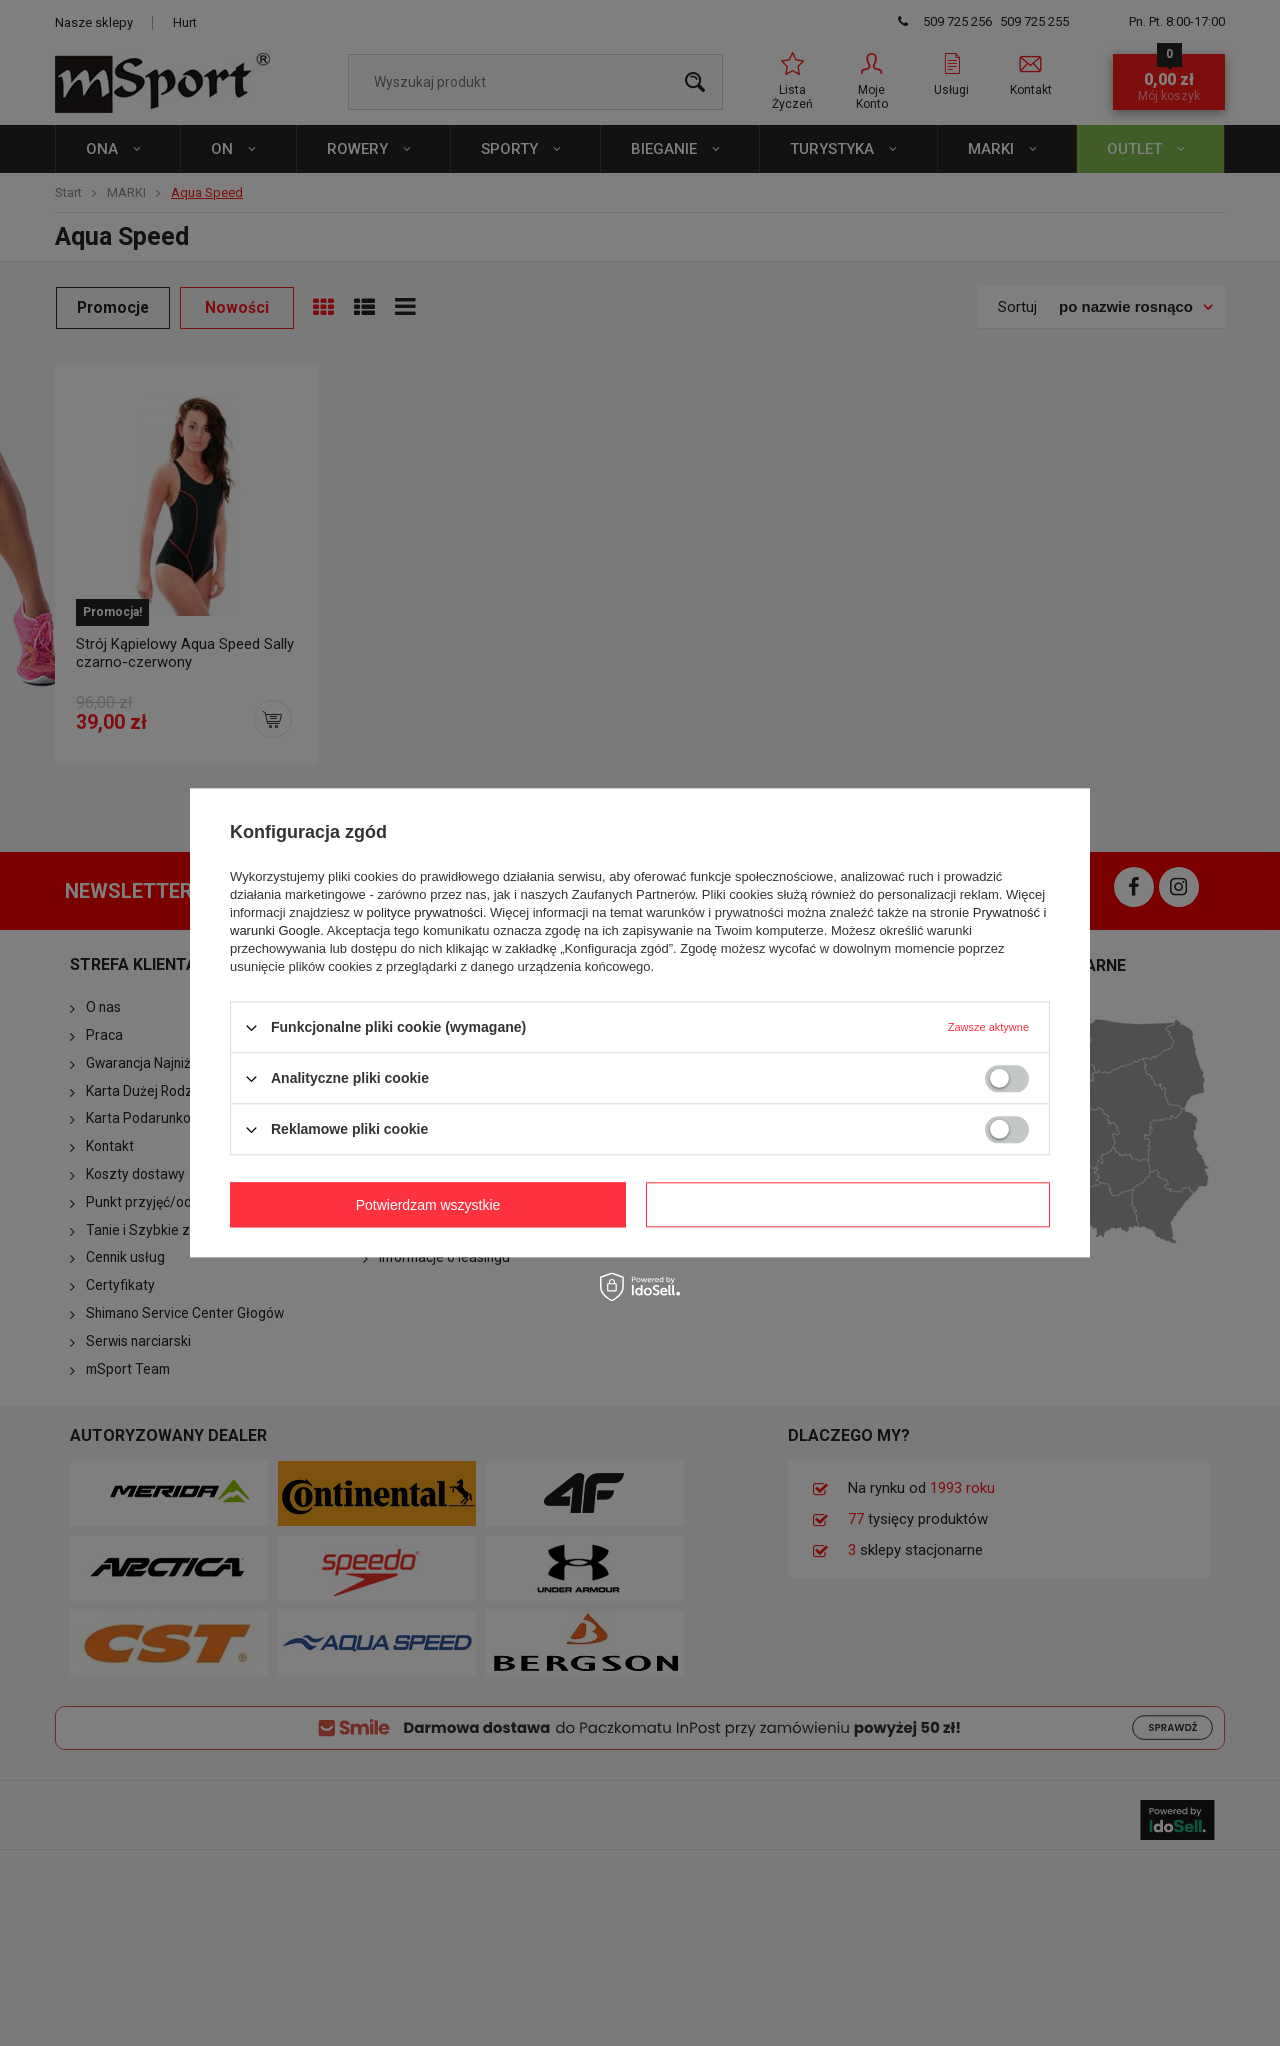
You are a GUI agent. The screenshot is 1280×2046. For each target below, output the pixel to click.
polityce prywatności (425, 912)
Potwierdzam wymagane (432, 1205)
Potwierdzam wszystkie (852, 1205)
